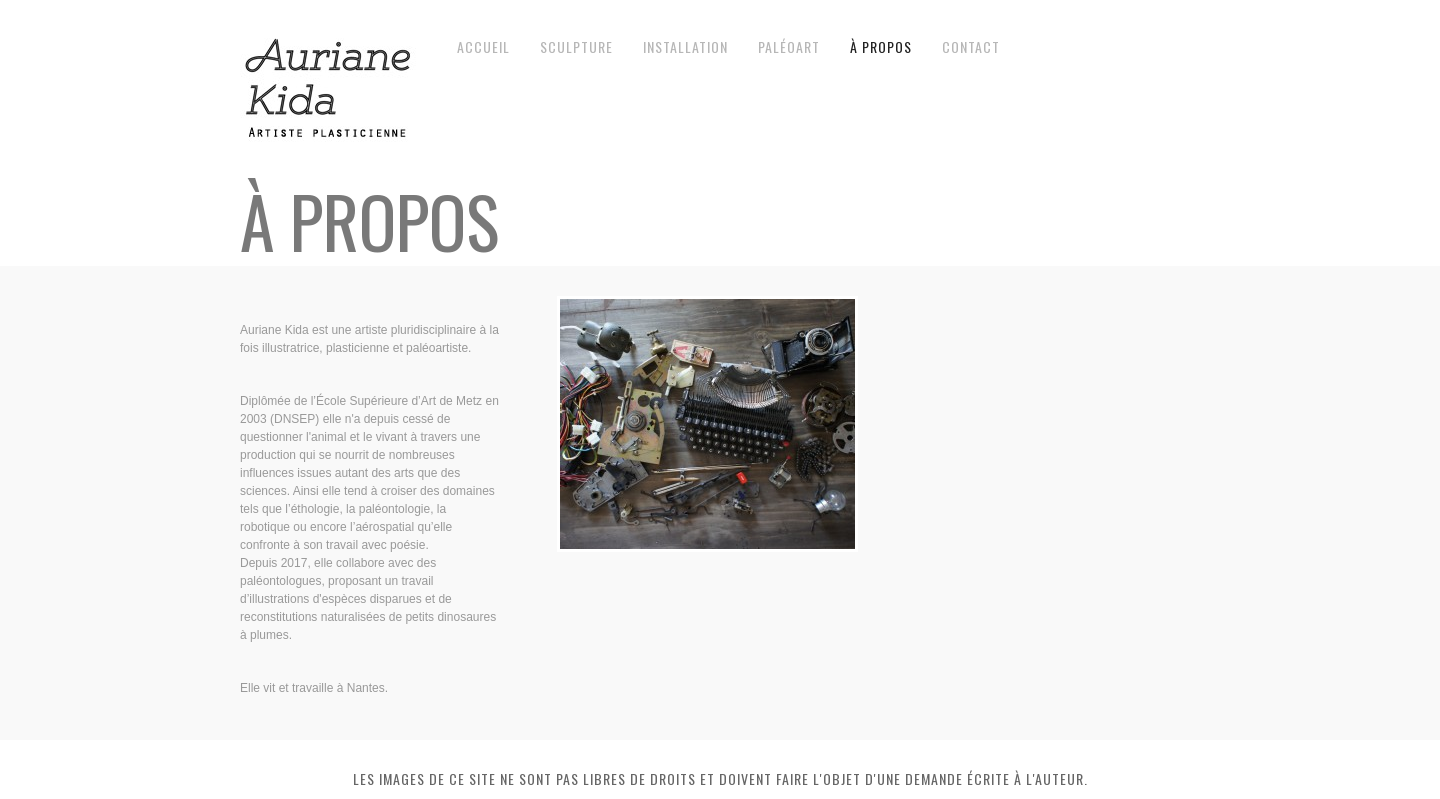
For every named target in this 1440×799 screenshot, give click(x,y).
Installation (685, 46)
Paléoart (789, 46)
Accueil (483, 46)
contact (971, 46)
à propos (881, 46)
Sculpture (576, 46)
